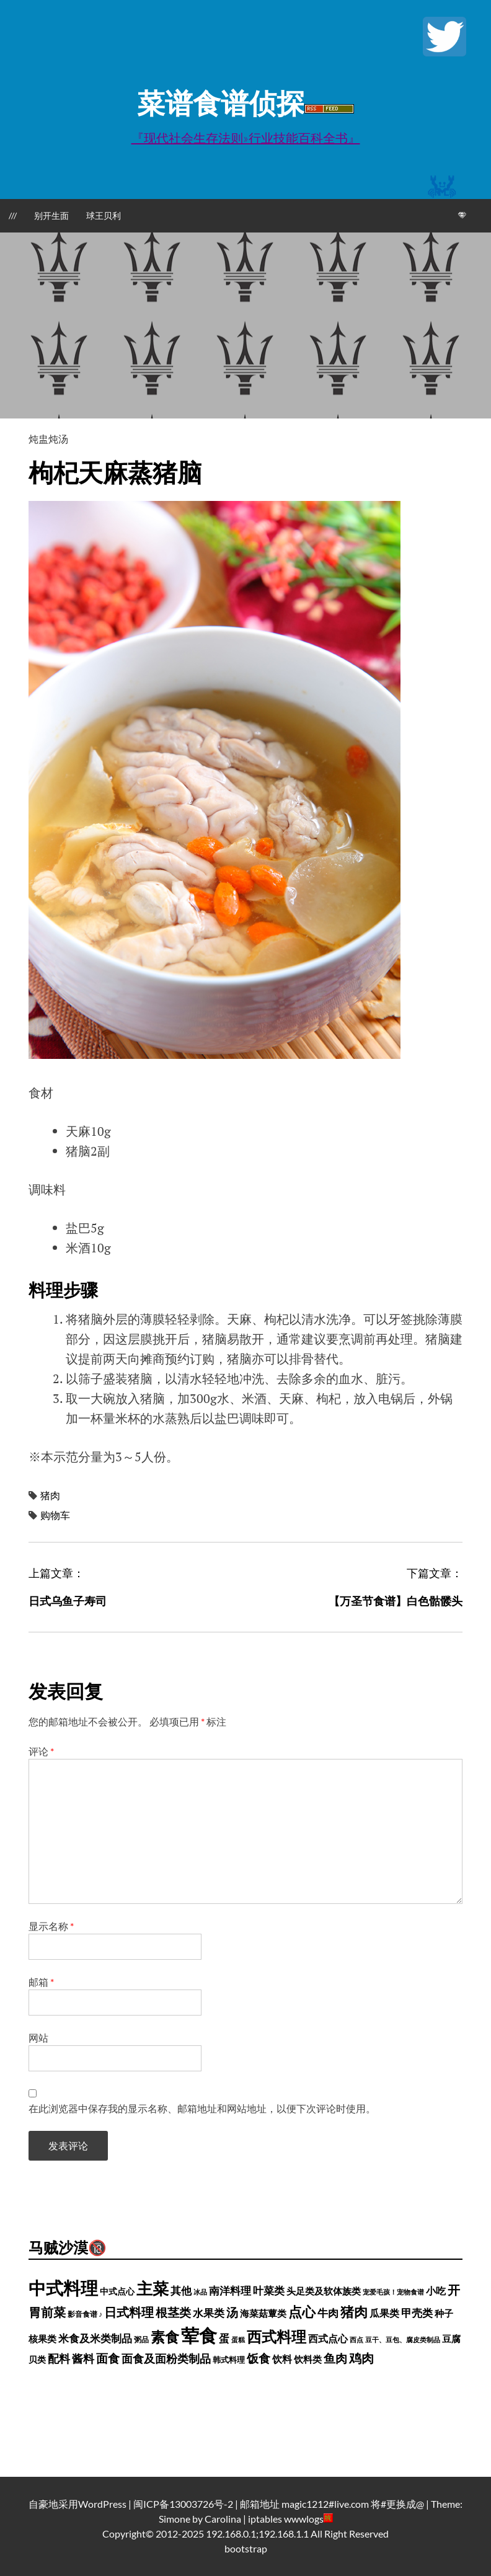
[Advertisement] (245, 325)
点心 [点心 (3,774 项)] (302, 2311)
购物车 (55, 1515)
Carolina (223, 2519)
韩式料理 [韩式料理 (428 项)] (229, 2360)
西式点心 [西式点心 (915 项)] (328, 2338)
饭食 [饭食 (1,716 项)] (258, 2358)
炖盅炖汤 (48, 439)
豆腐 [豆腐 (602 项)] (451, 2339)
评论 (41, 1751)
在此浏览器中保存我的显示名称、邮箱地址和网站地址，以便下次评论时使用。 (202, 2108)
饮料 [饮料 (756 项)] (282, 2359)
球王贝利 (103, 215)
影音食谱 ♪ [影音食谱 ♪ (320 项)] (85, 2314)
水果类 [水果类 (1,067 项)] (208, 2312)
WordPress (102, 2504)
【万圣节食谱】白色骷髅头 (395, 1601)
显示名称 (51, 1926)
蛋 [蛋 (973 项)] (224, 2338)
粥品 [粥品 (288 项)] (141, 2339)
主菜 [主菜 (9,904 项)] (152, 2288)
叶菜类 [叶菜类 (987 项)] (269, 2291)
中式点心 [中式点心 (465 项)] (117, 2291)
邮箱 (41, 1982)
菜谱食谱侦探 (220, 103)
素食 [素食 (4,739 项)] (165, 2336)
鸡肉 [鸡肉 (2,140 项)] (361, 2357)
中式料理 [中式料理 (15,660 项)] (63, 2287)
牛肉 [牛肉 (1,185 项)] (327, 2312)
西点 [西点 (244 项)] (356, 2339)
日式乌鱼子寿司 (68, 1601)
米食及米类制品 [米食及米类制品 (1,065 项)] (95, 2338)
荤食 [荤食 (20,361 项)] (199, 2335)
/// (13, 215)
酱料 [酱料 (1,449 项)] (83, 2358)
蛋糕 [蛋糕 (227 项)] (238, 2339)
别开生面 (51, 215)
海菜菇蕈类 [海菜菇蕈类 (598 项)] (263, 2313)
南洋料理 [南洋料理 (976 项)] (230, 2291)
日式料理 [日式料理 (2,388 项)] (129, 2311)
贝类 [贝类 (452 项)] (37, 2360)
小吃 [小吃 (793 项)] (436, 2290)
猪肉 (50, 1495)
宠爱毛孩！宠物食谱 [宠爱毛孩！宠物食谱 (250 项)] (393, 2292)
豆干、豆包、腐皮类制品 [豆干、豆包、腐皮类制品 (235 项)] (402, 2339)
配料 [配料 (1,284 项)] (59, 2358)
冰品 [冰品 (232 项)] (200, 2292)
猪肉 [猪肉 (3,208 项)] (354, 2312)
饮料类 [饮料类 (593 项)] (308, 2359)
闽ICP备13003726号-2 (183, 2504)
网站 (38, 2037)
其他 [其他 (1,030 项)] (181, 2290)
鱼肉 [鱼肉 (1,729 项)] (335, 2358)
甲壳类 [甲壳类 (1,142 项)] (417, 2312)
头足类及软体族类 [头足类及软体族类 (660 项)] (323, 2290)
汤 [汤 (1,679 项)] (232, 2312)
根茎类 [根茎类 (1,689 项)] (173, 2312)
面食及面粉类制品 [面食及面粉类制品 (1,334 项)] (166, 2358)
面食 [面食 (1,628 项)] (108, 2358)
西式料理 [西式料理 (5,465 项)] (276, 2336)
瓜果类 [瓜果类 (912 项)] (384, 2313)
